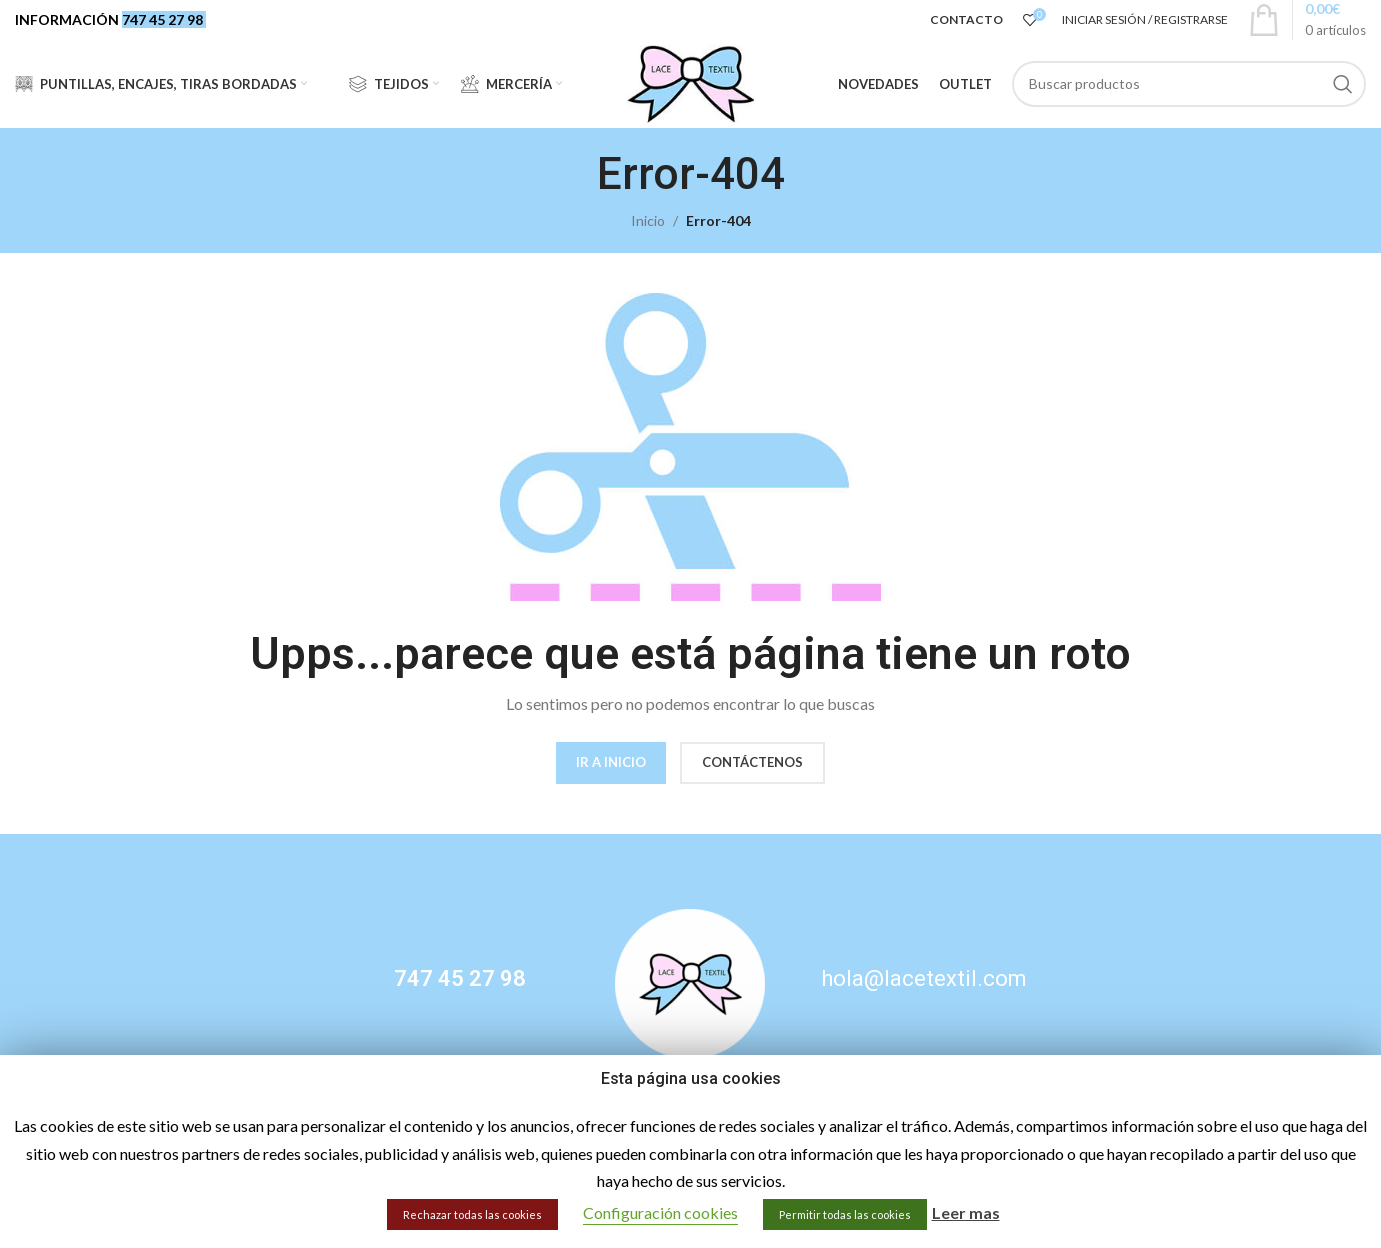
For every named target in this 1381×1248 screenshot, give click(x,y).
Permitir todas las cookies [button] (845, 1214)
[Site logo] (690, 83)
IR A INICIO (611, 764)
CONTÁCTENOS (752, 764)
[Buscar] (1189, 85)
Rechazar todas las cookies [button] (472, 1214)
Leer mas (966, 1212)
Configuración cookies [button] (660, 1212)
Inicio (648, 223)
